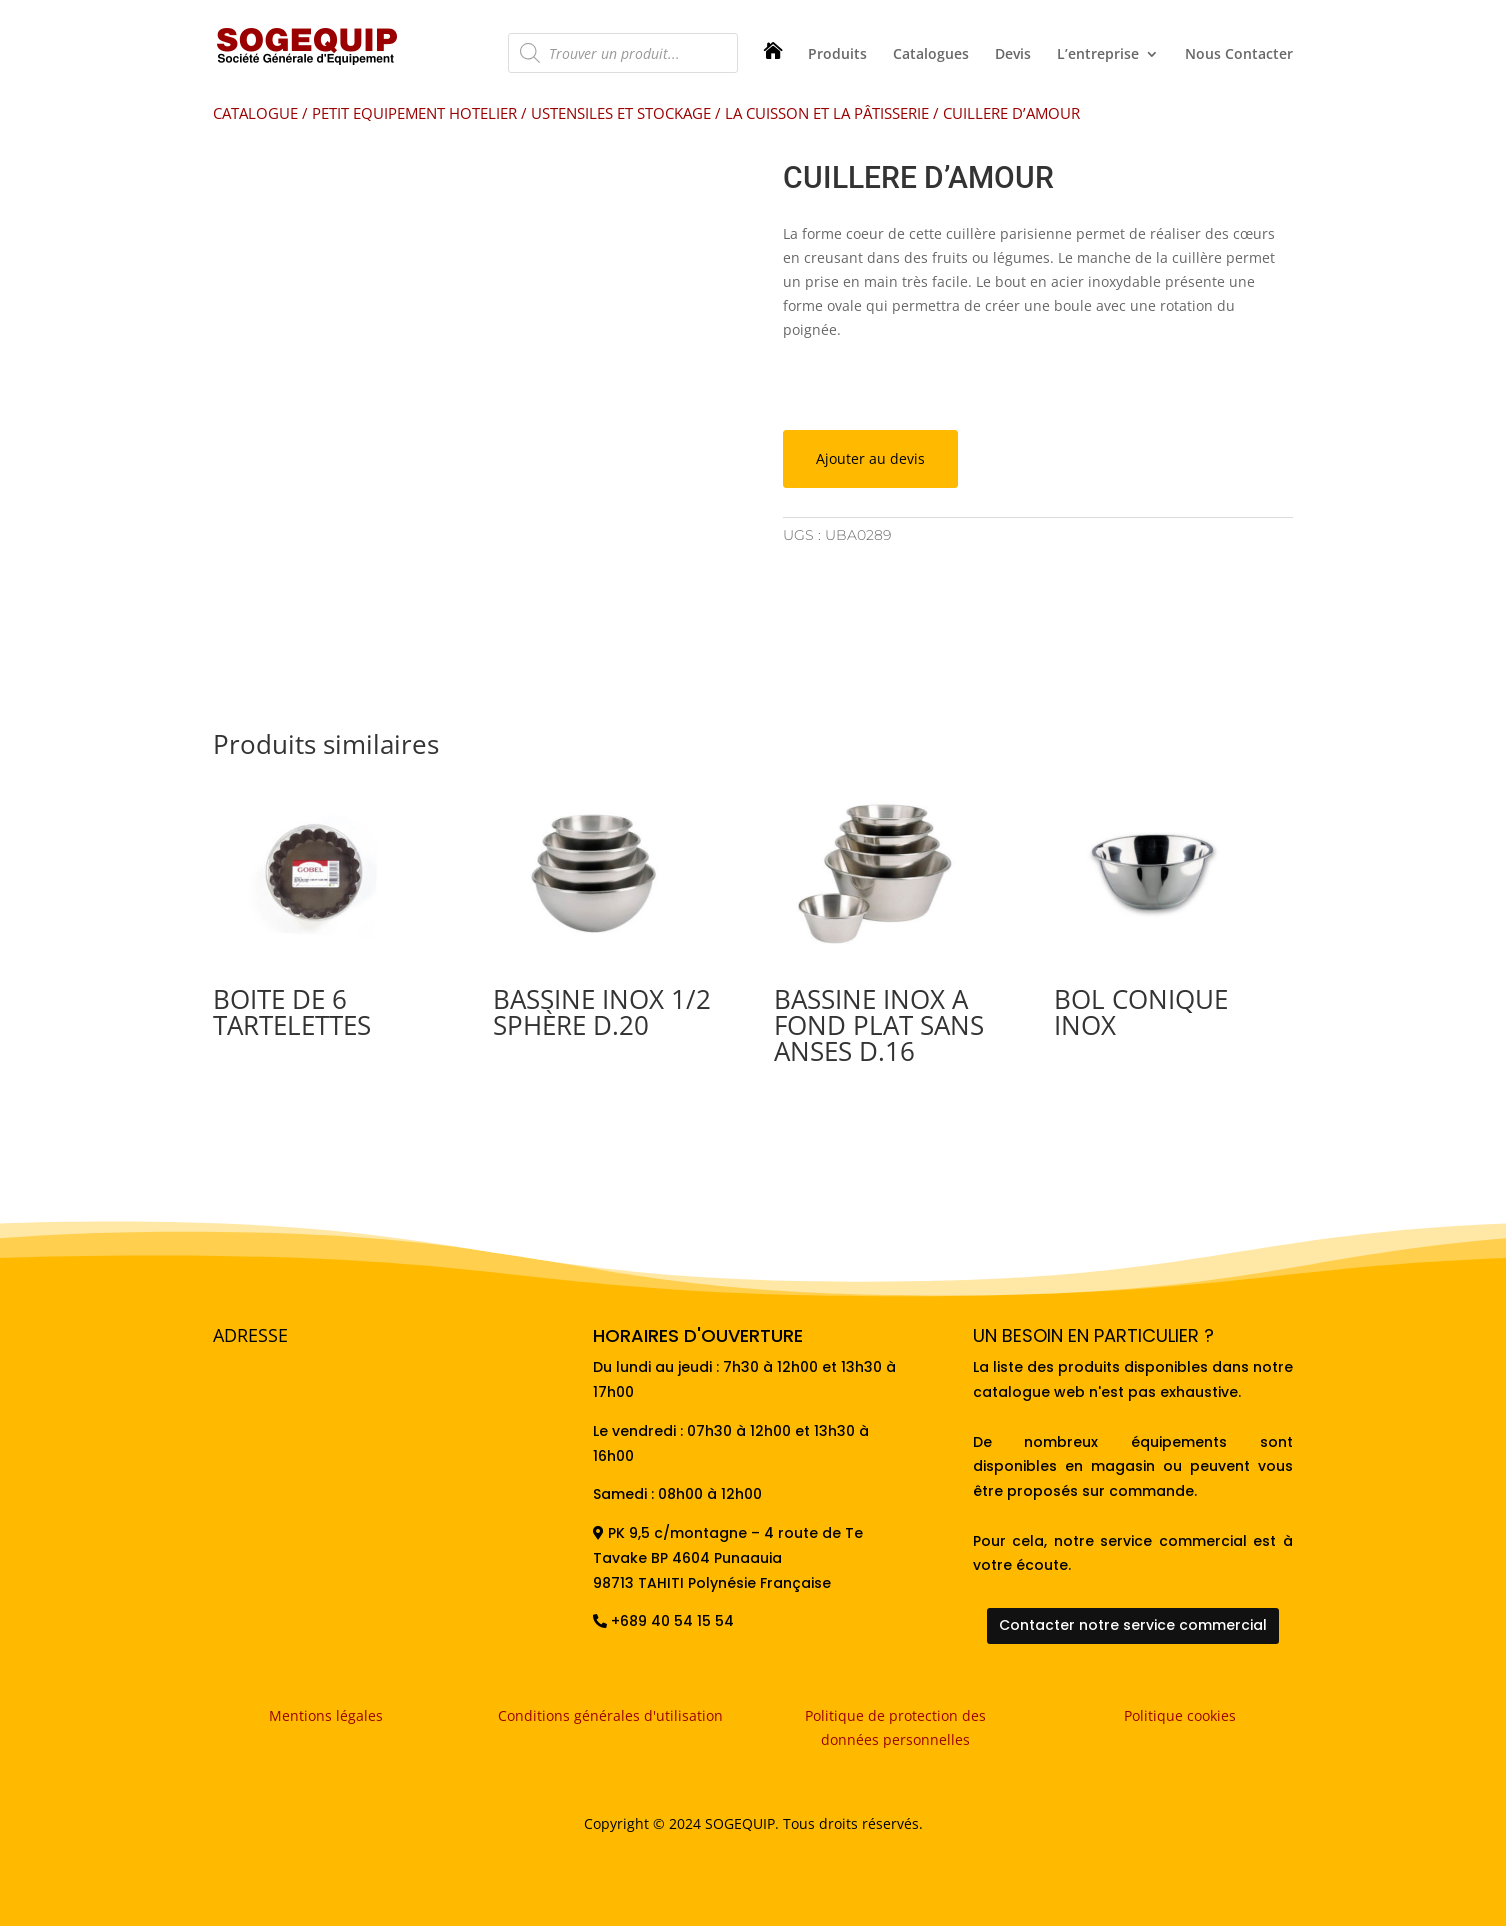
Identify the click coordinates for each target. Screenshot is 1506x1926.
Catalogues (931, 55)
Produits (837, 55)
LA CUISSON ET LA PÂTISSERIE (827, 113)
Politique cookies (1180, 1715)
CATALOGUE (255, 113)
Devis (1013, 55)
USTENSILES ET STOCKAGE (621, 113)
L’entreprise (1098, 55)
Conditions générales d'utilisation (610, 1715)
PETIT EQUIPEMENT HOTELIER (414, 113)
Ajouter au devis (870, 458)
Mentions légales (326, 1715)
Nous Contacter (1239, 55)
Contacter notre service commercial (1133, 1625)
